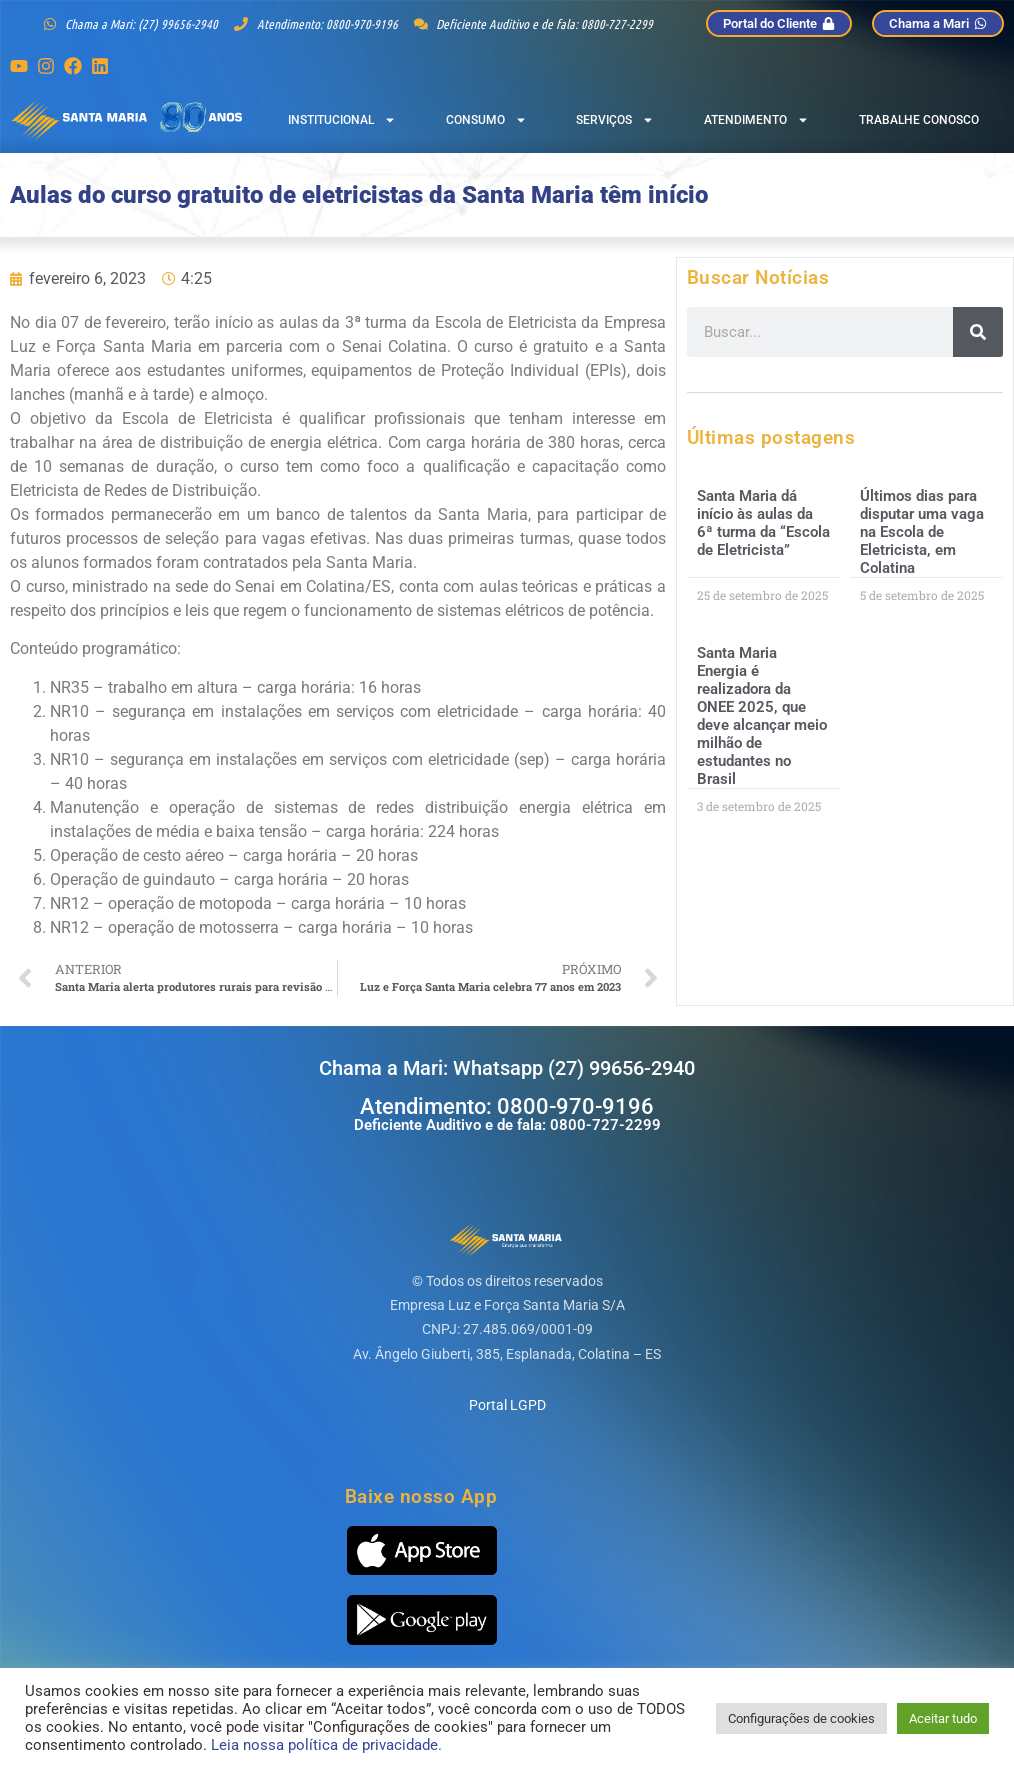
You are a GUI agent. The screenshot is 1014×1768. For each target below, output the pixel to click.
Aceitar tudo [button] (943, 1718)
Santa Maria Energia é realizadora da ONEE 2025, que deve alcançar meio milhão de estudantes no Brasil (762, 716)
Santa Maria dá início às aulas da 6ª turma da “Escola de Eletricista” (763, 523)
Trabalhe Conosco (919, 120)
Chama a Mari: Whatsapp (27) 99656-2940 (507, 1068)
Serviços (615, 120)
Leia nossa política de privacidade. (326, 1745)
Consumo (486, 120)
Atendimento (756, 120)
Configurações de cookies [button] (801, 1718)
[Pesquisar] (978, 332)
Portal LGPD (507, 1405)
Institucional (342, 120)
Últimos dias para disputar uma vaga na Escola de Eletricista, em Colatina (922, 532)
